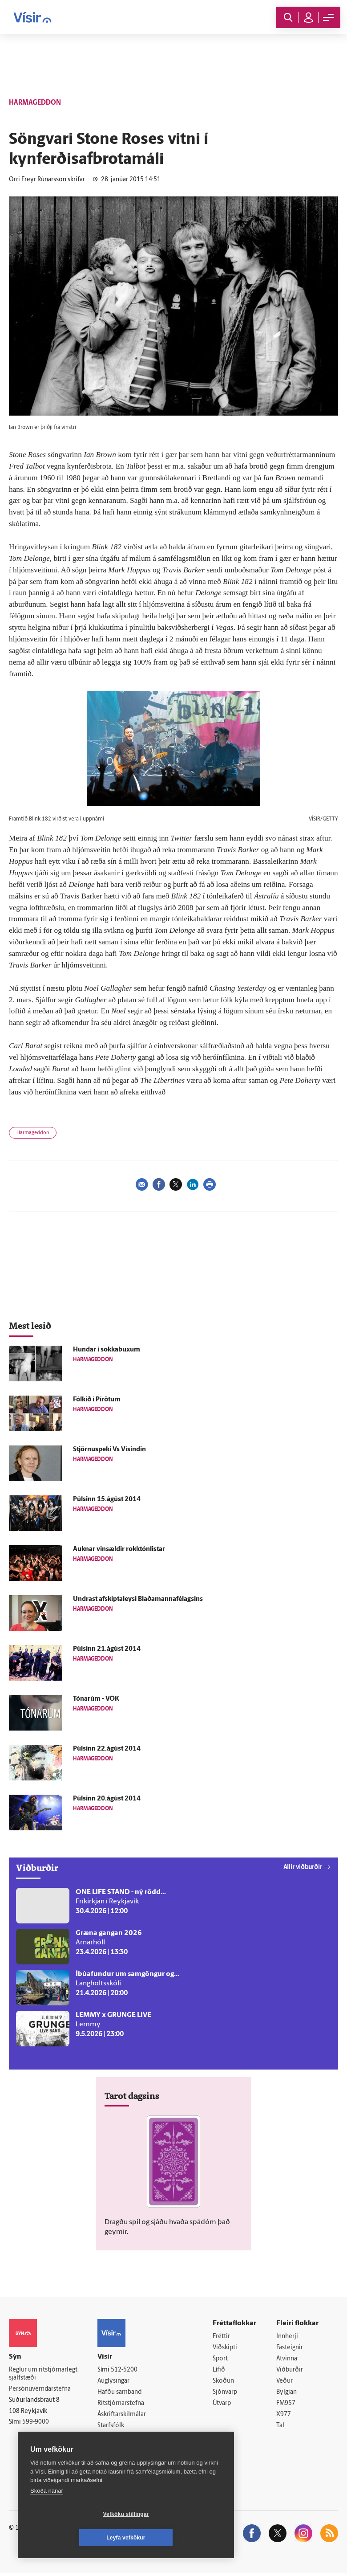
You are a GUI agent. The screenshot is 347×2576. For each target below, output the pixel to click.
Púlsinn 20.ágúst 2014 (107, 1799)
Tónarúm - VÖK (96, 1699)
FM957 (285, 2405)
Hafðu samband (119, 2392)
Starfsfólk (110, 2427)
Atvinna (286, 2359)
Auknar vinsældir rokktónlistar (119, 1549)
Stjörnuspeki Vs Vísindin (109, 1449)
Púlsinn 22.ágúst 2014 (107, 1749)
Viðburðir (289, 2371)
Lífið (219, 2371)
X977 (283, 2416)
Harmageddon (32, 1133)
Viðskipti (225, 2348)
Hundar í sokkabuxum (106, 1350)
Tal (280, 2428)
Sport (220, 2359)
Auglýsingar (113, 2381)
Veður (284, 2382)
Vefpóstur (111, 2449)
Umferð (108, 2438)
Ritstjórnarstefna (120, 2404)
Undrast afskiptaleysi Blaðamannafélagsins (138, 1599)
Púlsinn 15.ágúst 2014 (107, 1499)
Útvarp (222, 2405)
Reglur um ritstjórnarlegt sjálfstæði (43, 2374)
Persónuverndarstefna (40, 2389)
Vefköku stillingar (73, 2538)
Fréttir (221, 2336)
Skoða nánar (46, 2514)
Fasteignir (289, 2348)
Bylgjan (286, 2393)
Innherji (287, 2336)
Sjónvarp (225, 2393)
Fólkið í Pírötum (97, 1399)
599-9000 (35, 2423)
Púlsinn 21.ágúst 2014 (107, 1649)
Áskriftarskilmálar (121, 2416)
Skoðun (223, 2382)
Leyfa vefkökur (178, 2538)
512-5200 (124, 2370)
